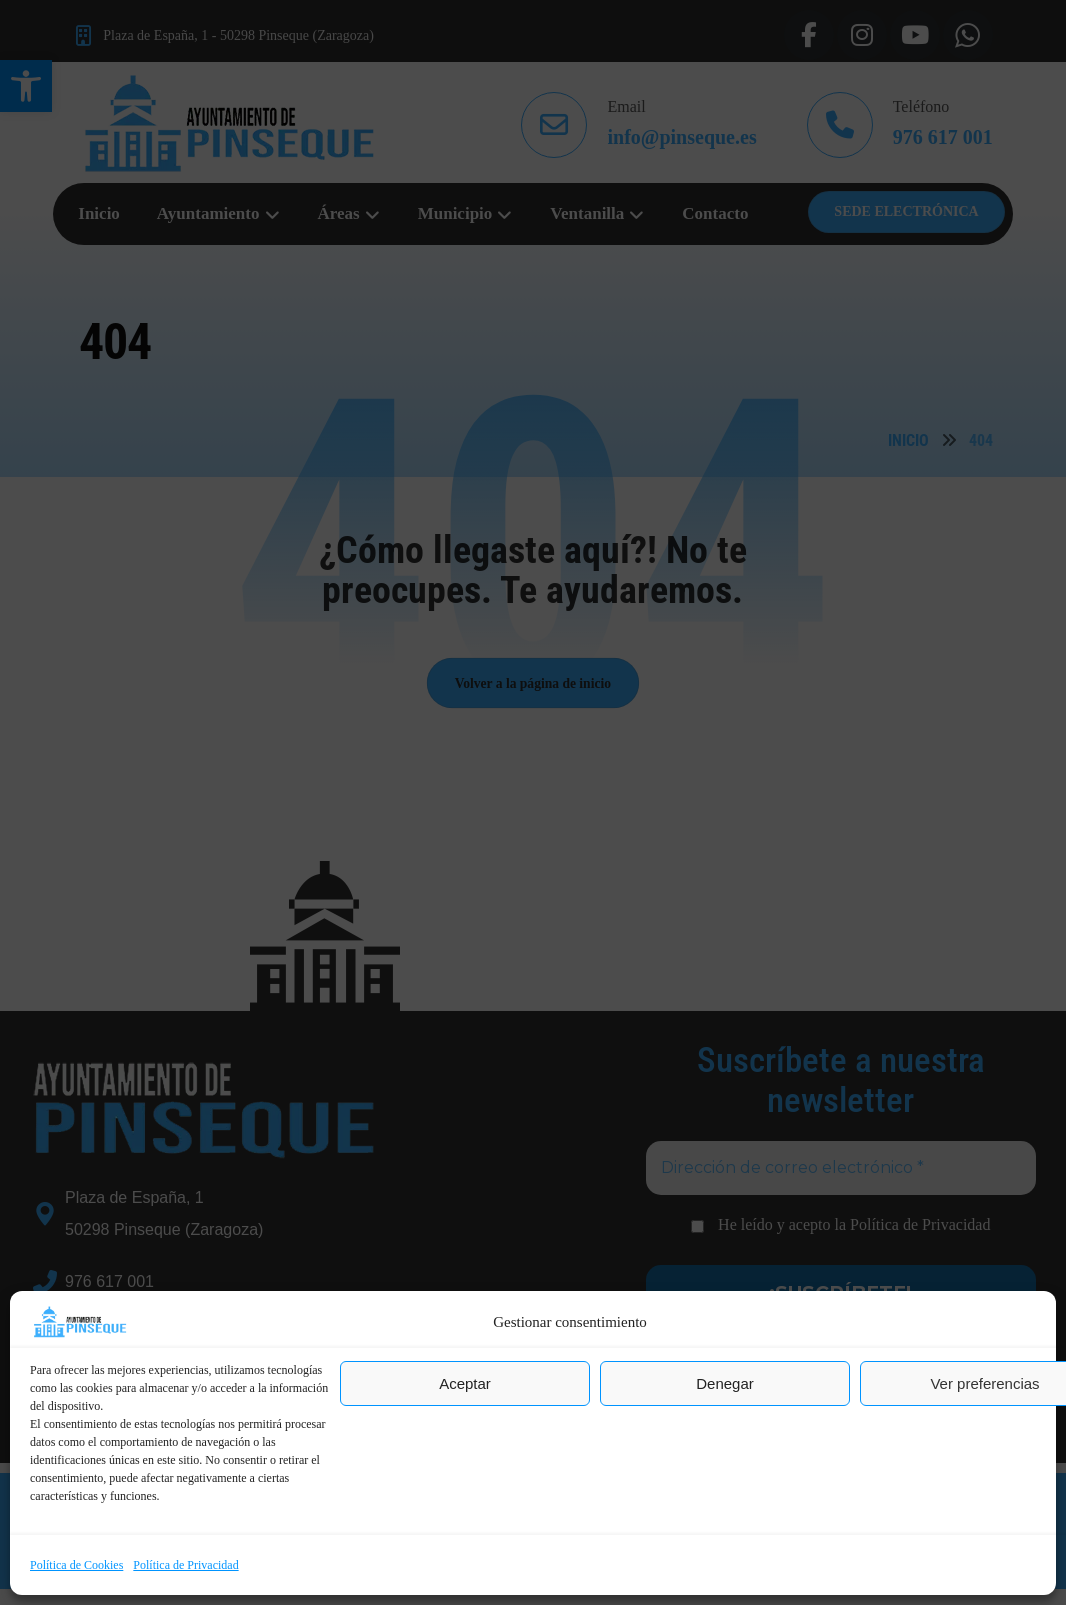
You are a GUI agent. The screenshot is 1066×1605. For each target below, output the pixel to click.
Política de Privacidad (185, 1565)
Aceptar (465, 1383)
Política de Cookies (76, 1565)
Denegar (725, 1383)
